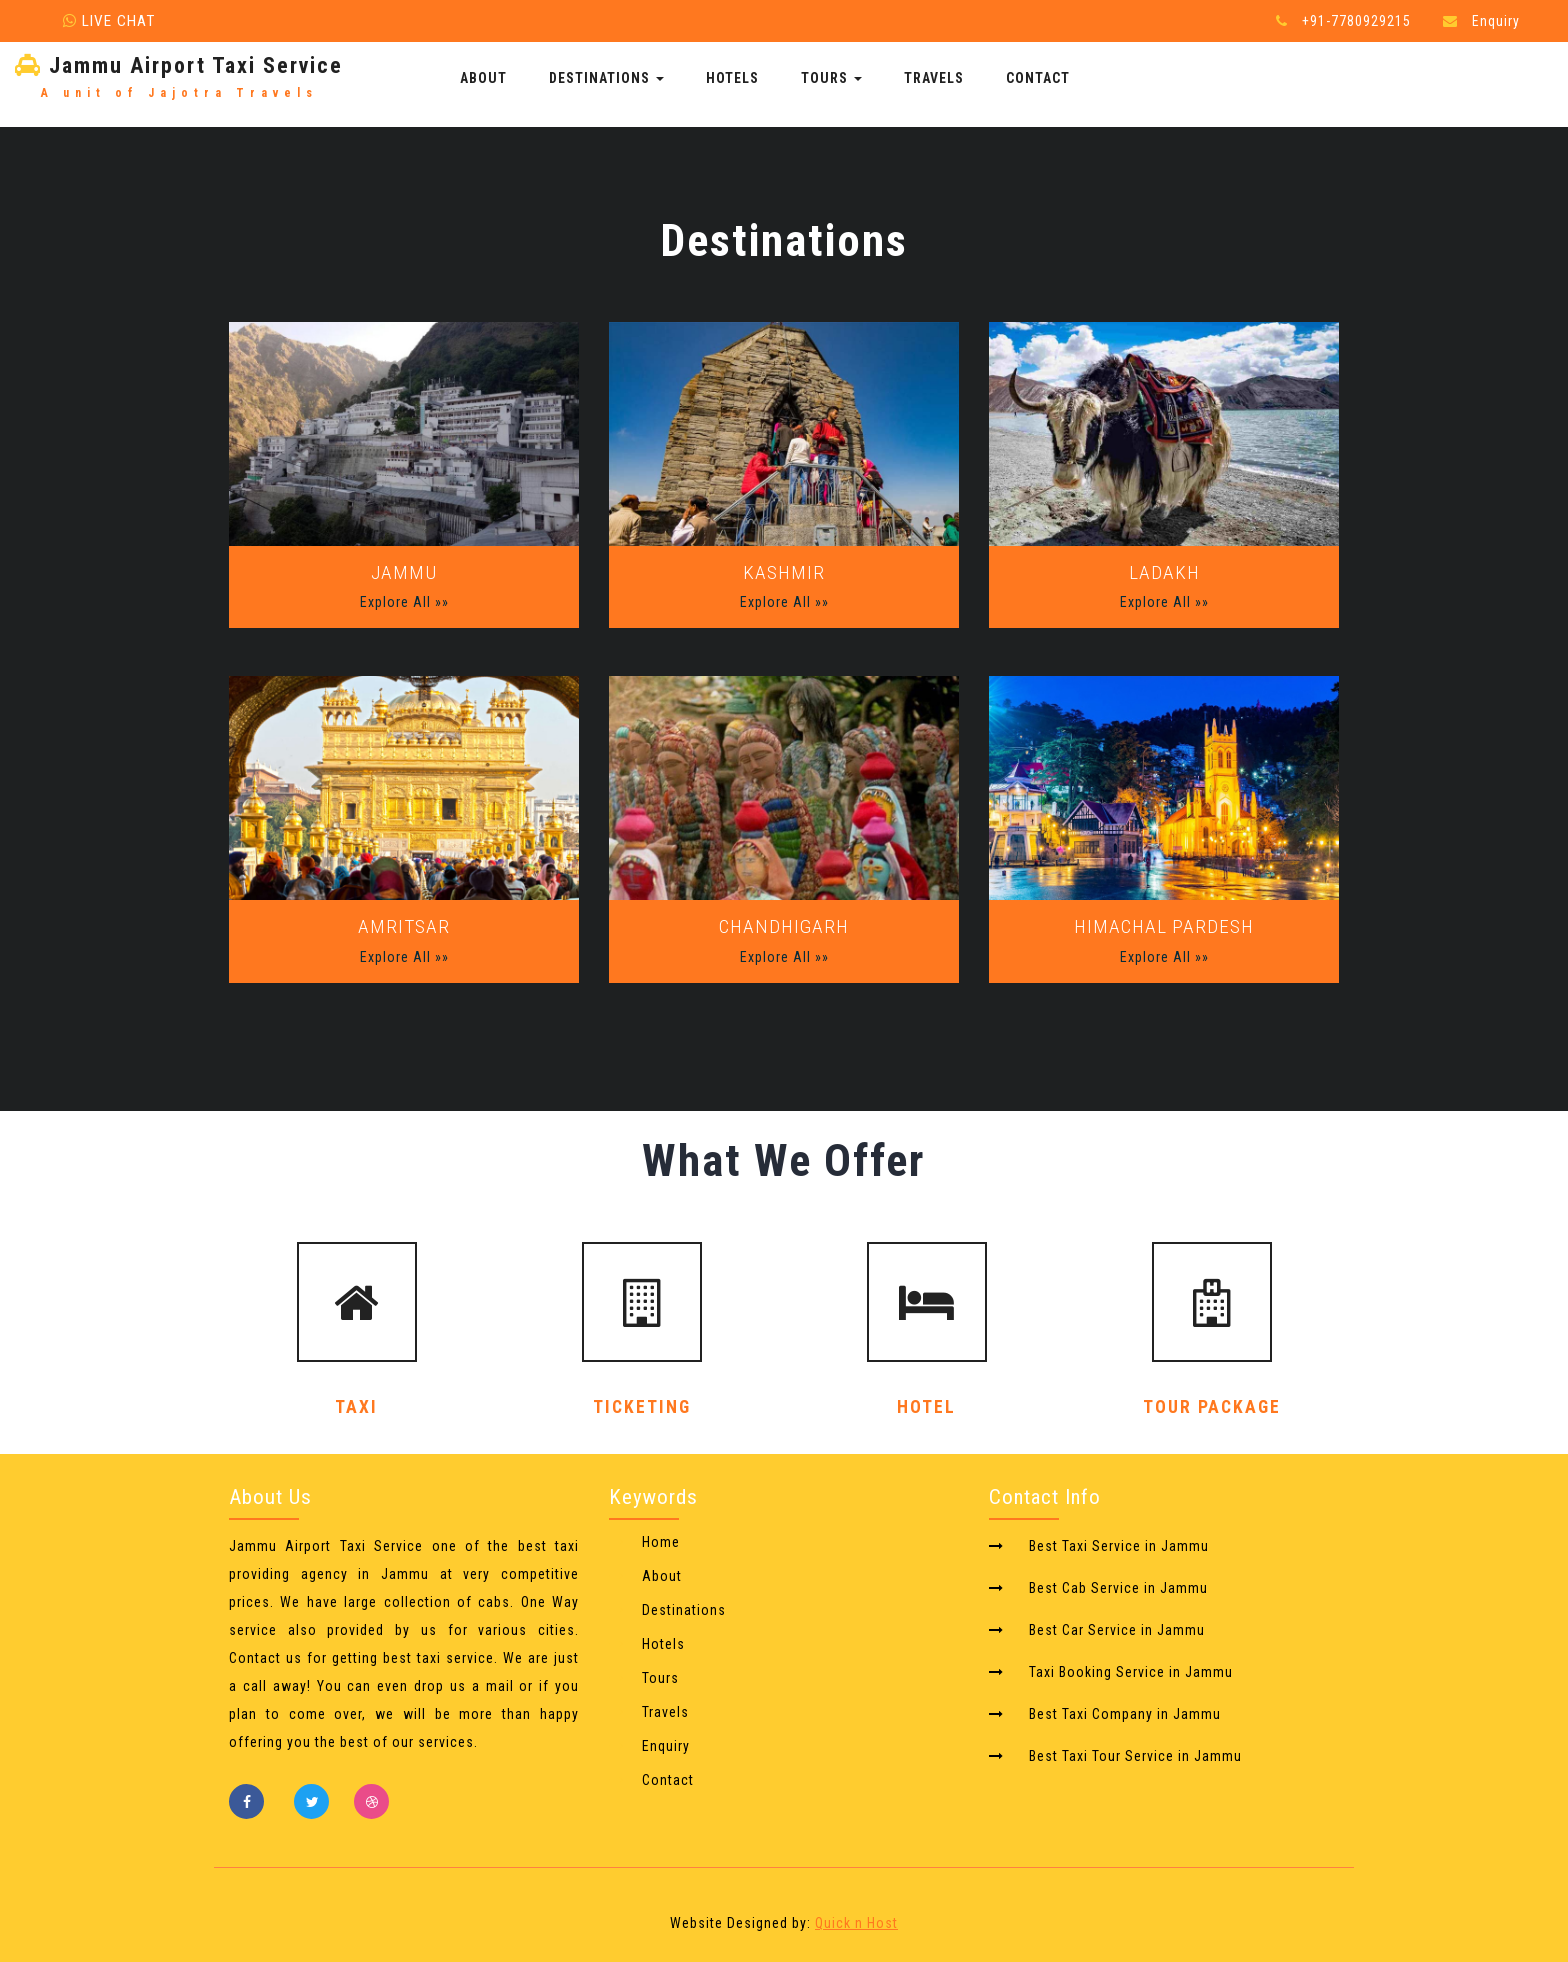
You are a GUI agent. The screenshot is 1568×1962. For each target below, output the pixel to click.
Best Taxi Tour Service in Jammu (1135, 1756)
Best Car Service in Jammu (1117, 1630)
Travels (934, 78)
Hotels (732, 78)
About (483, 78)
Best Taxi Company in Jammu (1125, 1714)
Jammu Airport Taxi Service (179, 78)
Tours (831, 78)
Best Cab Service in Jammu (1118, 1588)
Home (661, 1542)
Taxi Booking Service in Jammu (1131, 1672)
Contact (1038, 78)
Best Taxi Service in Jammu (1119, 1546)
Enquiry (1496, 21)
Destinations (606, 78)
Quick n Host (856, 1923)
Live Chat (109, 21)
